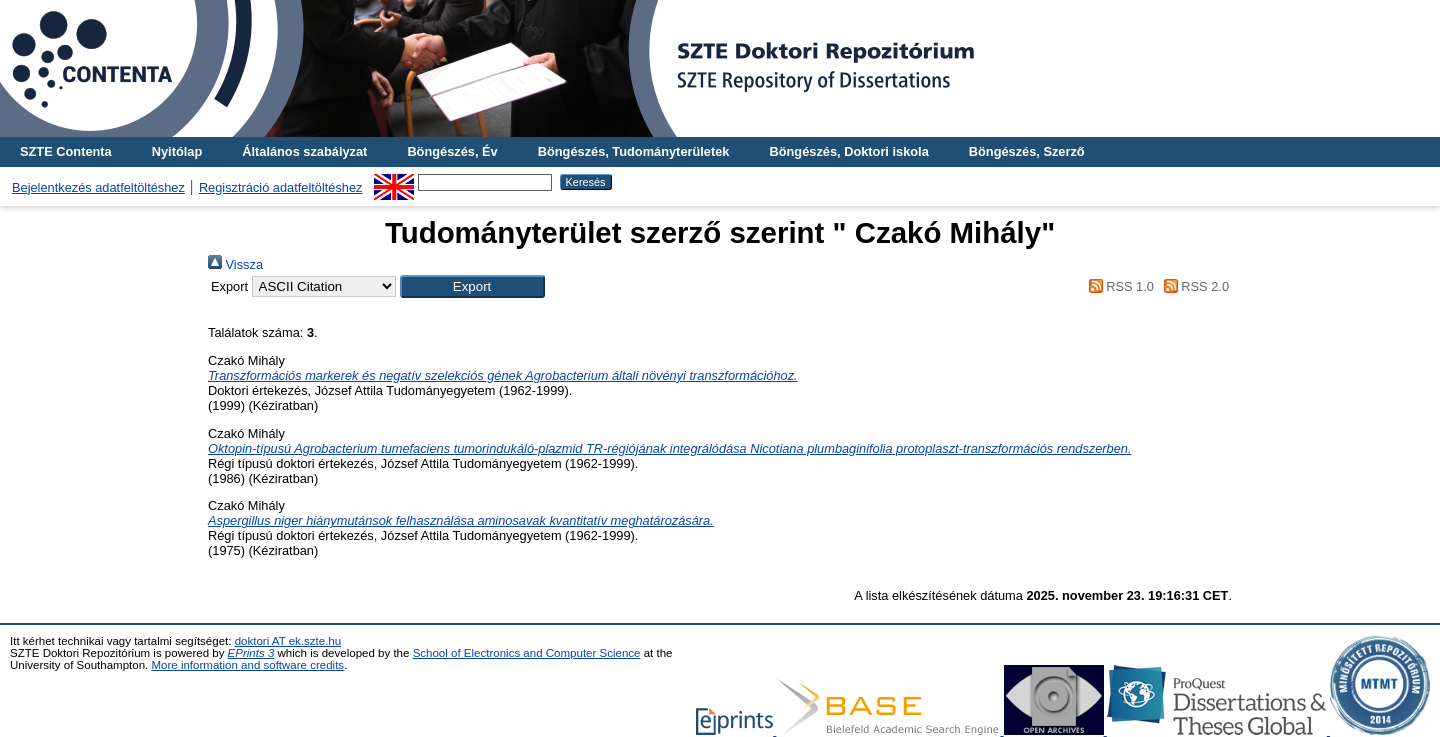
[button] (472, 286)
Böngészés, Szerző (1027, 151)
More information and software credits (247, 665)
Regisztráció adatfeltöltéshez (281, 187)
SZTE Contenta (66, 151)
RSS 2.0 (1193, 286)
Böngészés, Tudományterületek (634, 151)
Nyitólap (177, 151)
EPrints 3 (251, 653)
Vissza (235, 264)
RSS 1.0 (1118, 286)
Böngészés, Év (452, 151)
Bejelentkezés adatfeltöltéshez (98, 187)
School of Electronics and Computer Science (527, 653)
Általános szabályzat (304, 151)
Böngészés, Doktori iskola (848, 151)
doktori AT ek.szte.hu (288, 641)
